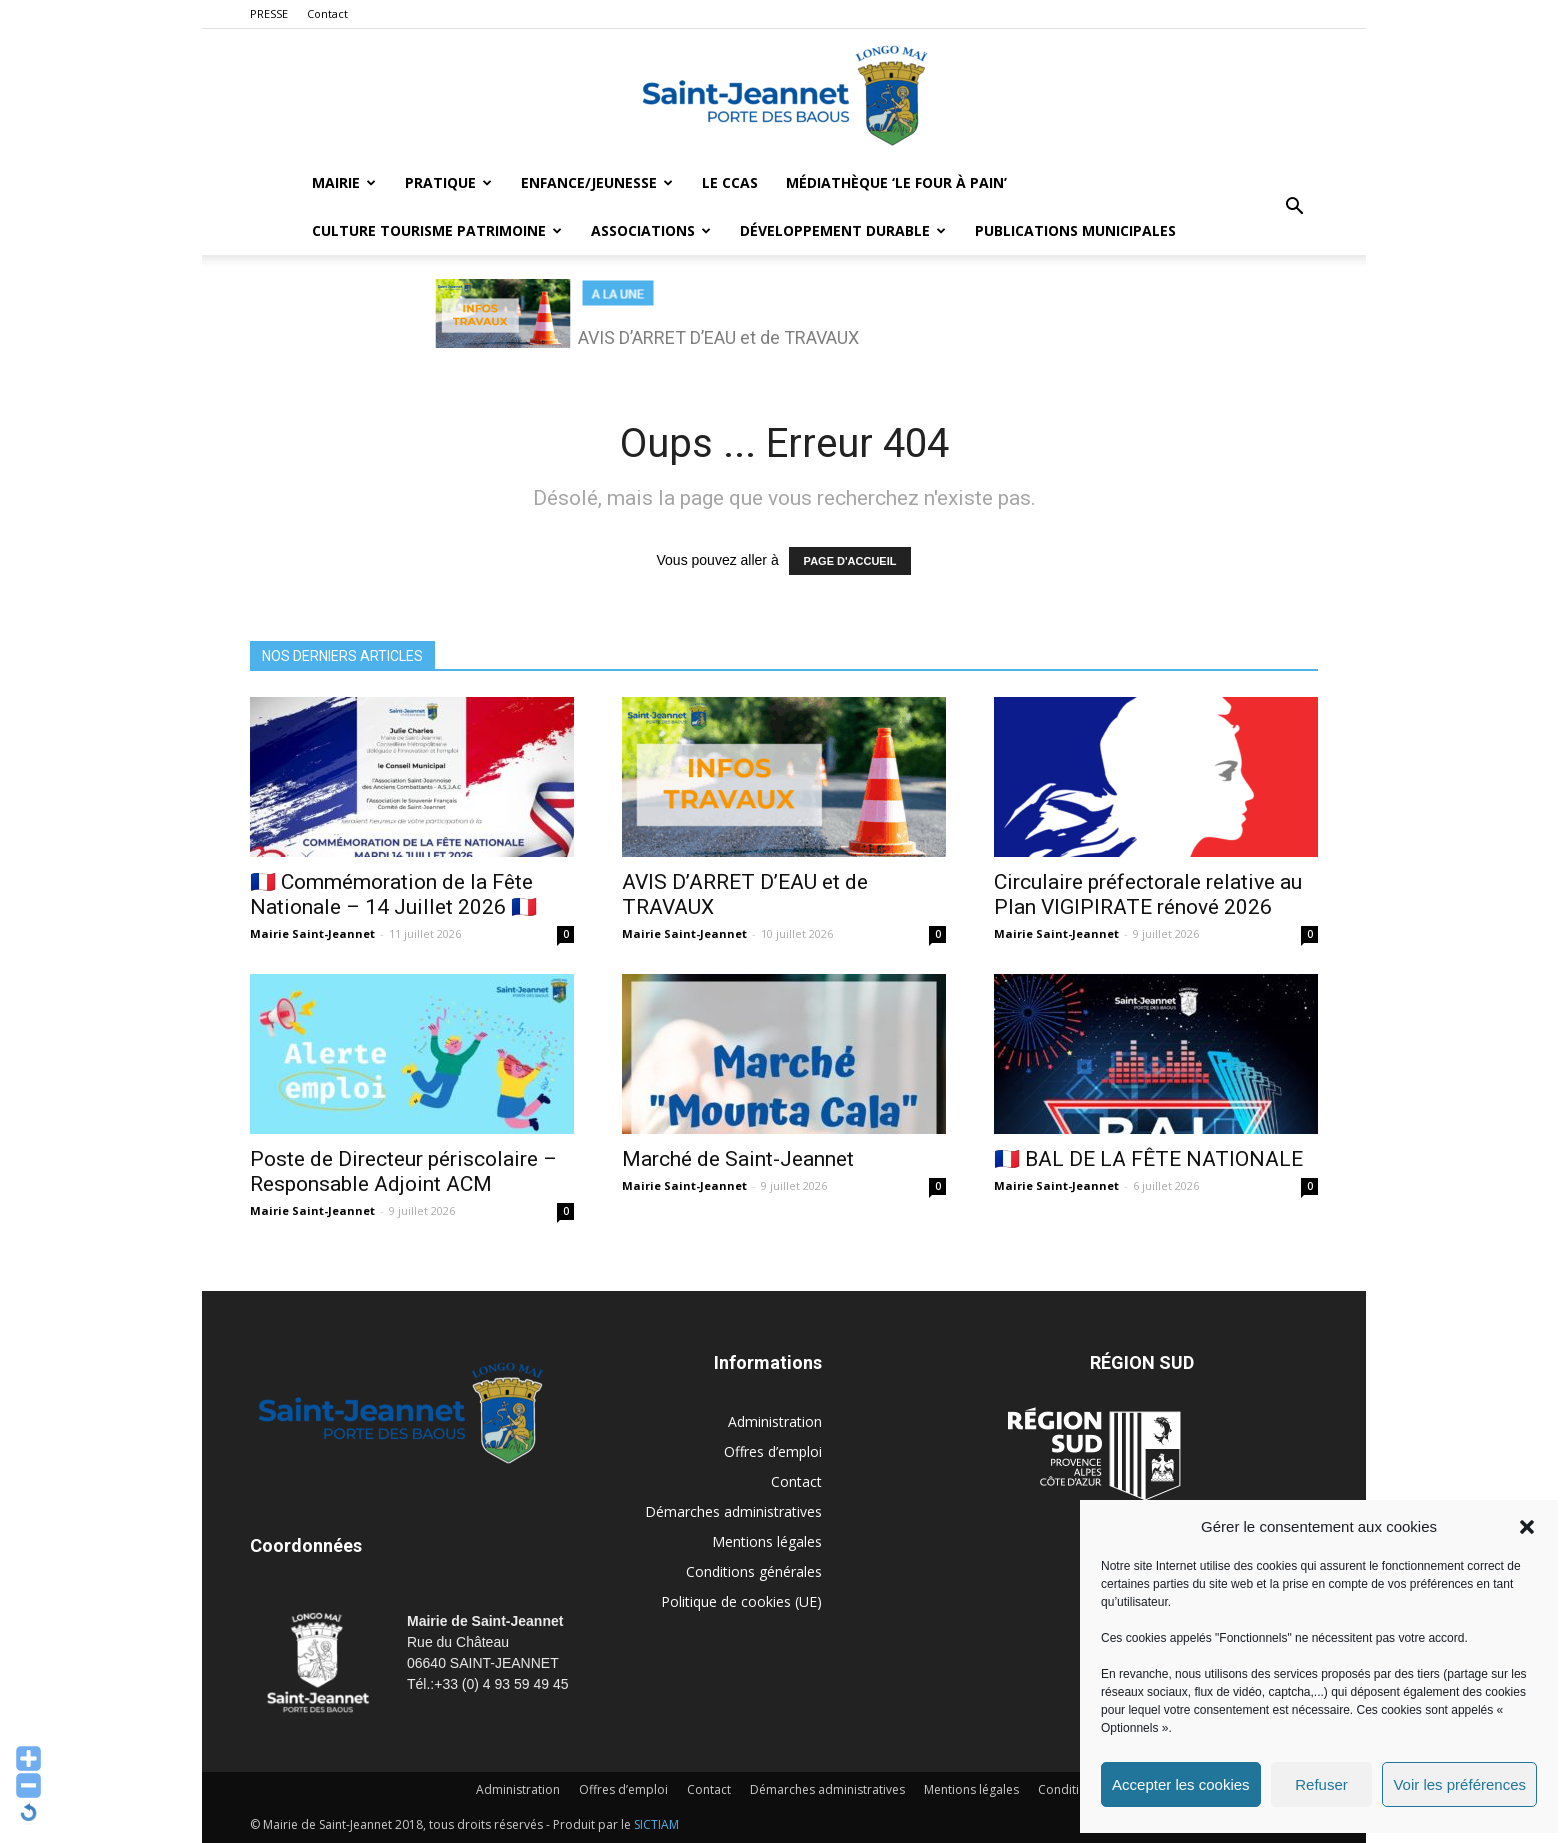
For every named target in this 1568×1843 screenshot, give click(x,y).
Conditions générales (754, 1571)
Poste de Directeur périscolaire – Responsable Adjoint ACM (403, 1171)
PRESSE (269, 13)
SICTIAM (656, 1824)
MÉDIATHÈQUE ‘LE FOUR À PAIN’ (896, 182)
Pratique (448, 182)
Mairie (344, 182)
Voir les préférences (1459, 1784)
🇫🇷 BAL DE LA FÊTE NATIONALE (1148, 1159)
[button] (1527, 1527)
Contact (327, 13)
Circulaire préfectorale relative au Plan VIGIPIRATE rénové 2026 (1148, 894)
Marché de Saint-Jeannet (738, 1159)
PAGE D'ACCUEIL (850, 561)
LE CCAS (730, 182)
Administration (775, 1421)
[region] (784, 324)
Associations (651, 230)
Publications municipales (1075, 230)
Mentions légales (767, 1541)
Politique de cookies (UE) (741, 1601)
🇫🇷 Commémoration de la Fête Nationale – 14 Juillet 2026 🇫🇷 (393, 894)
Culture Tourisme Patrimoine (437, 230)
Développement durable (843, 230)
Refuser (1321, 1784)
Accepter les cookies (1181, 1784)
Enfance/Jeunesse (597, 182)
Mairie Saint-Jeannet (312, 933)
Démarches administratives (733, 1511)
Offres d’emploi (773, 1451)
